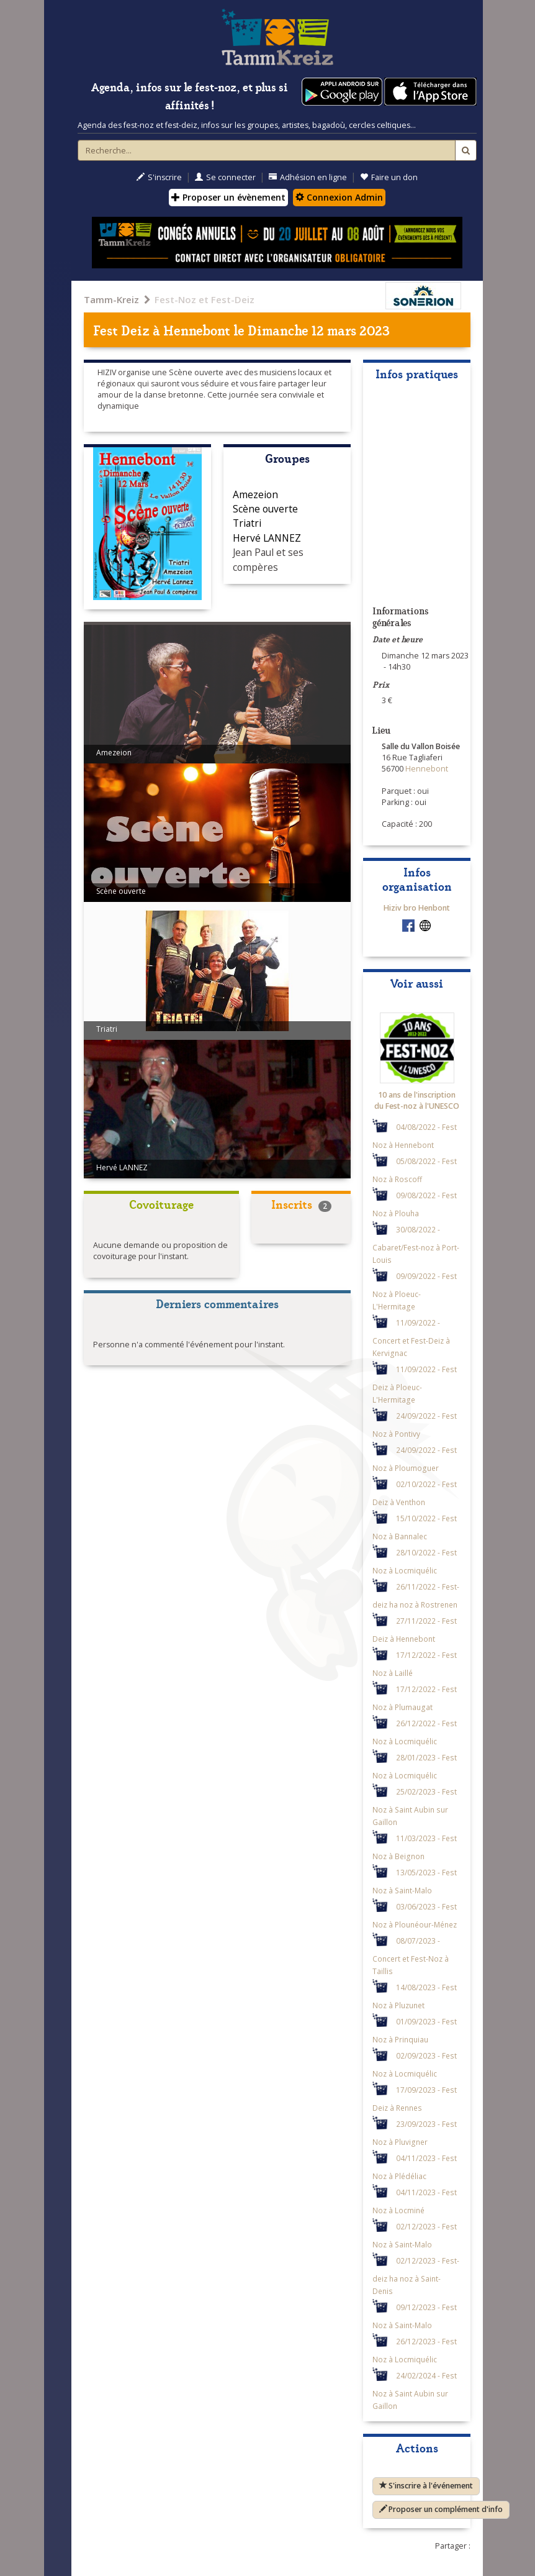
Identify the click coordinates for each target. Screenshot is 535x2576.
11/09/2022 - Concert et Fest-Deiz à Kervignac (411, 1338)
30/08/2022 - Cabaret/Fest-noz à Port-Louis (415, 1244)
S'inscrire (159, 177)
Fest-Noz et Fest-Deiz (204, 299)
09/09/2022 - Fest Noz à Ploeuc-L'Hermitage (414, 1291)
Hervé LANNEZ (267, 538)
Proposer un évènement (228, 197)
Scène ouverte (265, 509)
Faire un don (389, 177)
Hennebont (196, 329)
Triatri (247, 523)
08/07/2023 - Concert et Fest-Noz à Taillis (410, 1956)
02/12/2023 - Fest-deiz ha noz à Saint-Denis (415, 2275)
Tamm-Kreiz (111, 299)
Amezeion (255, 494)
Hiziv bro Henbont (417, 908)
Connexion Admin (339, 197)
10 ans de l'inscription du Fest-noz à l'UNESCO (416, 1100)
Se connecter (225, 177)
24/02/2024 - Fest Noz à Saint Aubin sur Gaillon (414, 2390)
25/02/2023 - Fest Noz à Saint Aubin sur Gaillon (414, 1806)
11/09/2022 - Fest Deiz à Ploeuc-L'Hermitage (414, 1384)
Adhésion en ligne (308, 177)
